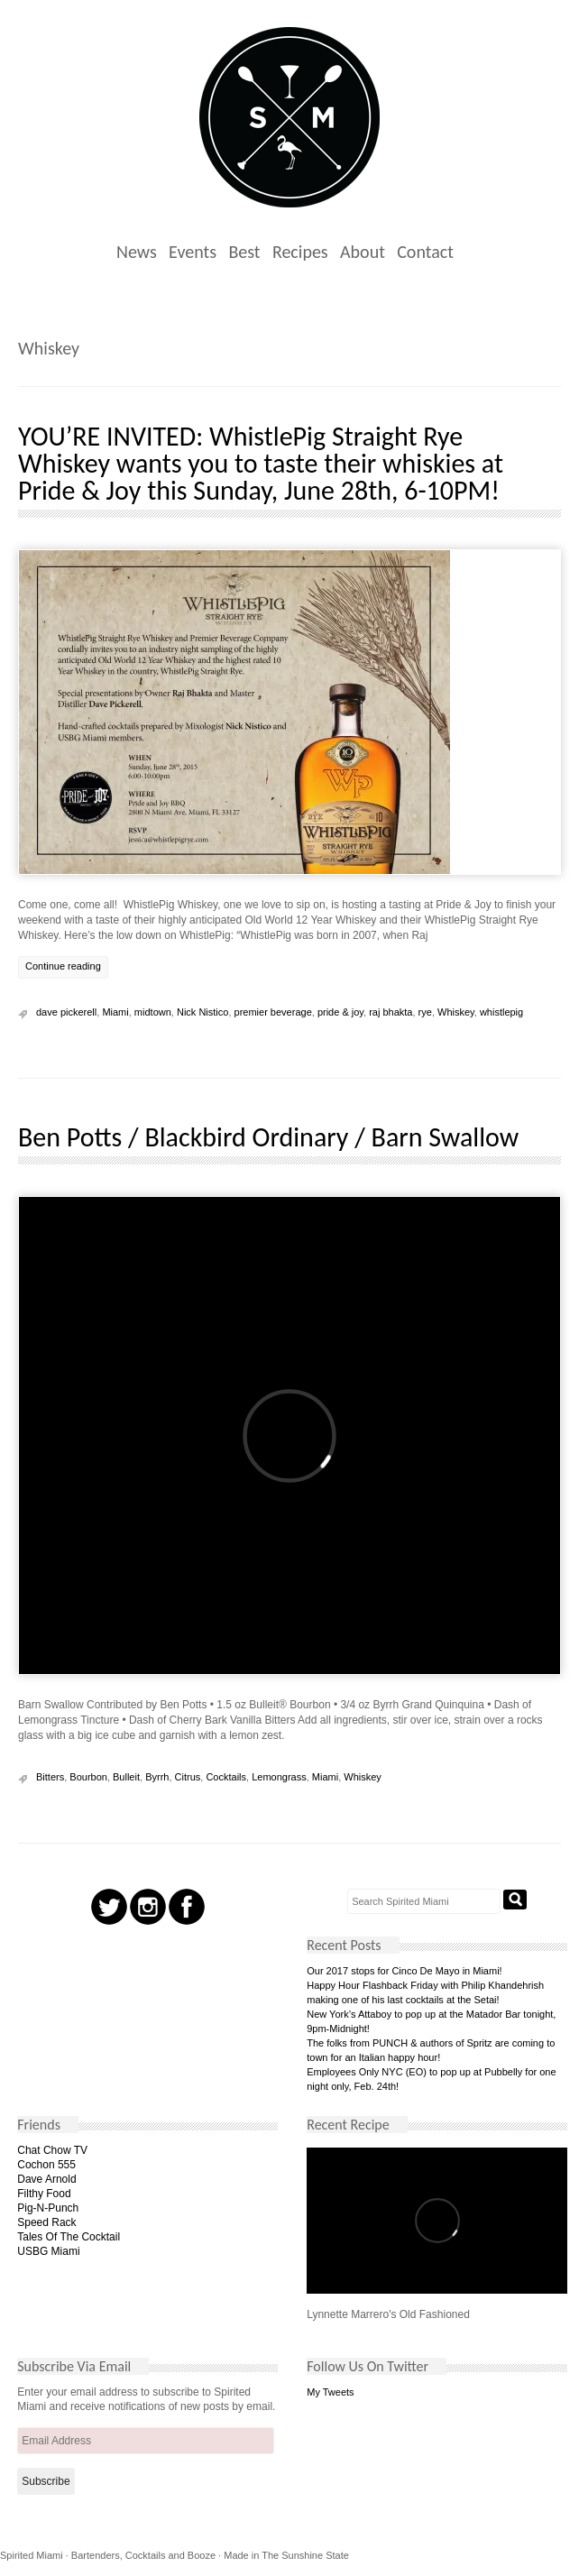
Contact (425, 251)
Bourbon (88, 1776)
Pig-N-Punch (47, 2208)
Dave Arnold (46, 2179)
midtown (152, 1012)
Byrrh (157, 1776)
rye (425, 1012)
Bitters (50, 1776)
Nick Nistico (202, 1012)
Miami (115, 1012)
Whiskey (455, 1012)
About (362, 251)
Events (192, 251)
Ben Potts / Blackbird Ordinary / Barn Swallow (268, 1137)
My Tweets (330, 2392)
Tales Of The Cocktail (68, 2237)
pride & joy (340, 1012)
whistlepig (501, 1012)
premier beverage (273, 1012)
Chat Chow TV (52, 2150)
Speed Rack (46, 2222)
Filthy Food (43, 2193)
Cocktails (226, 1776)
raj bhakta (390, 1012)
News (136, 251)
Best (244, 251)
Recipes (300, 251)
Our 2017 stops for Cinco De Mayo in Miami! (404, 1970)
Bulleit (126, 1776)
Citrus (188, 1776)
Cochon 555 (46, 2164)
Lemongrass (279, 1776)
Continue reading (63, 966)
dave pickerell (66, 1012)
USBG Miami (48, 2251)
